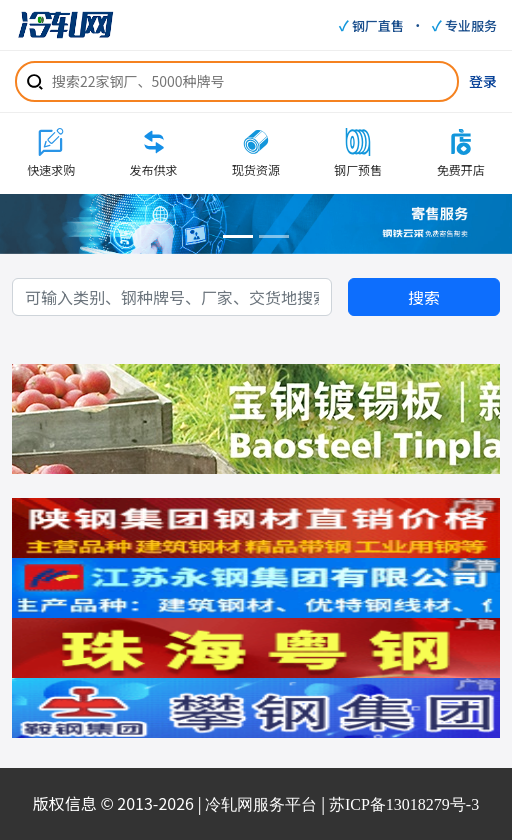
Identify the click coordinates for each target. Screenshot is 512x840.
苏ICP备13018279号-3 (404, 804)
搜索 (424, 297)
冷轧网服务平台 (261, 804)
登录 (483, 81)
